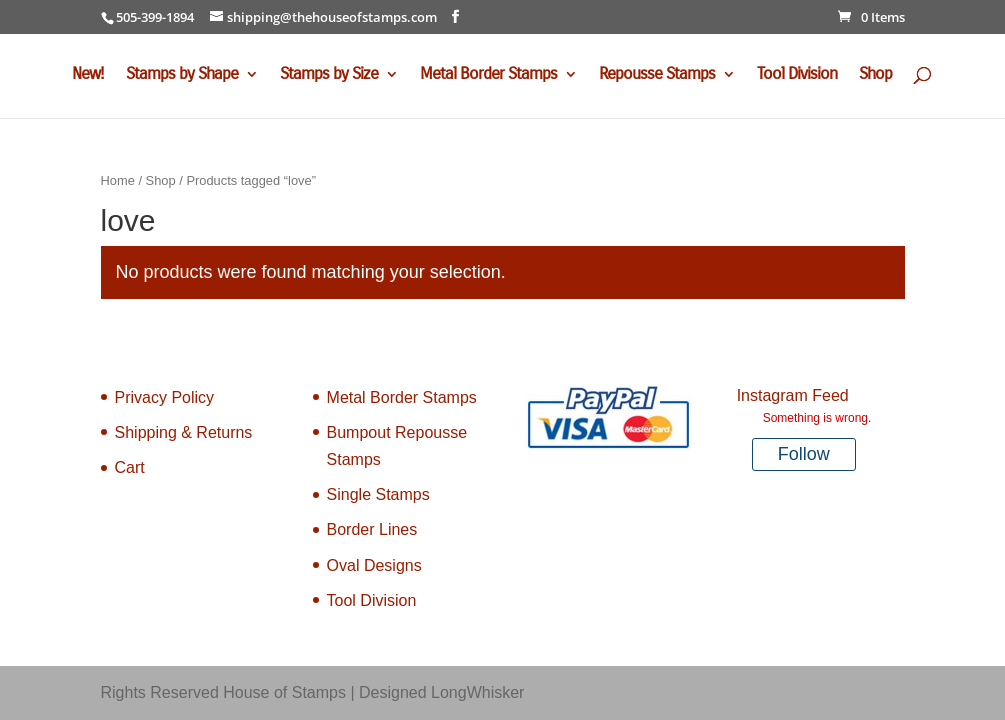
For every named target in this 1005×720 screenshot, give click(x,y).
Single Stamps (378, 494)
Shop (875, 75)
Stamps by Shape (182, 75)
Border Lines (372, 529)
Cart (130, 467)
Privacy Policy (165, 397)
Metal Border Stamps (488, 75)
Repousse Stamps (657, 75)
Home (118, 180)
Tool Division (797, 75)
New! (88, 75)
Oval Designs (374, 565)
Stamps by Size (329, 75)
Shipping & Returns (184, 432)
